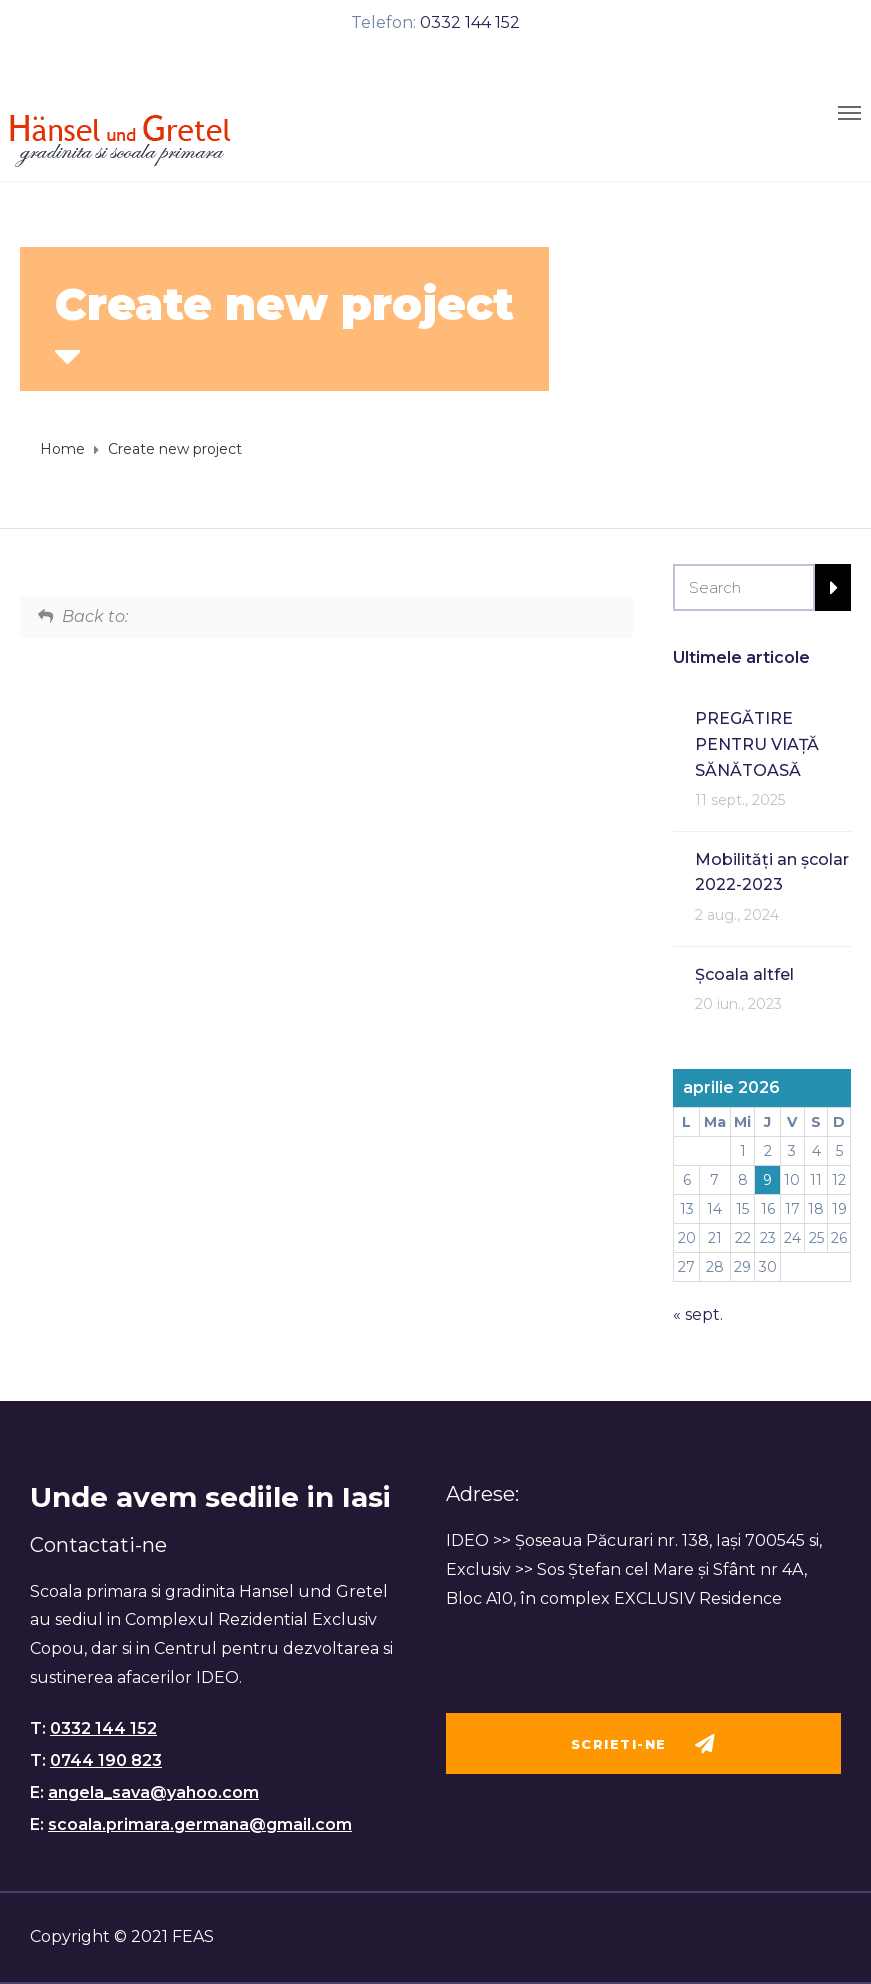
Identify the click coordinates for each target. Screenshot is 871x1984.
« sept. (698, 1314)
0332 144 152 (470, 22)
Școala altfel (744, 974)
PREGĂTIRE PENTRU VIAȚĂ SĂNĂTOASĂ (757, 744)
